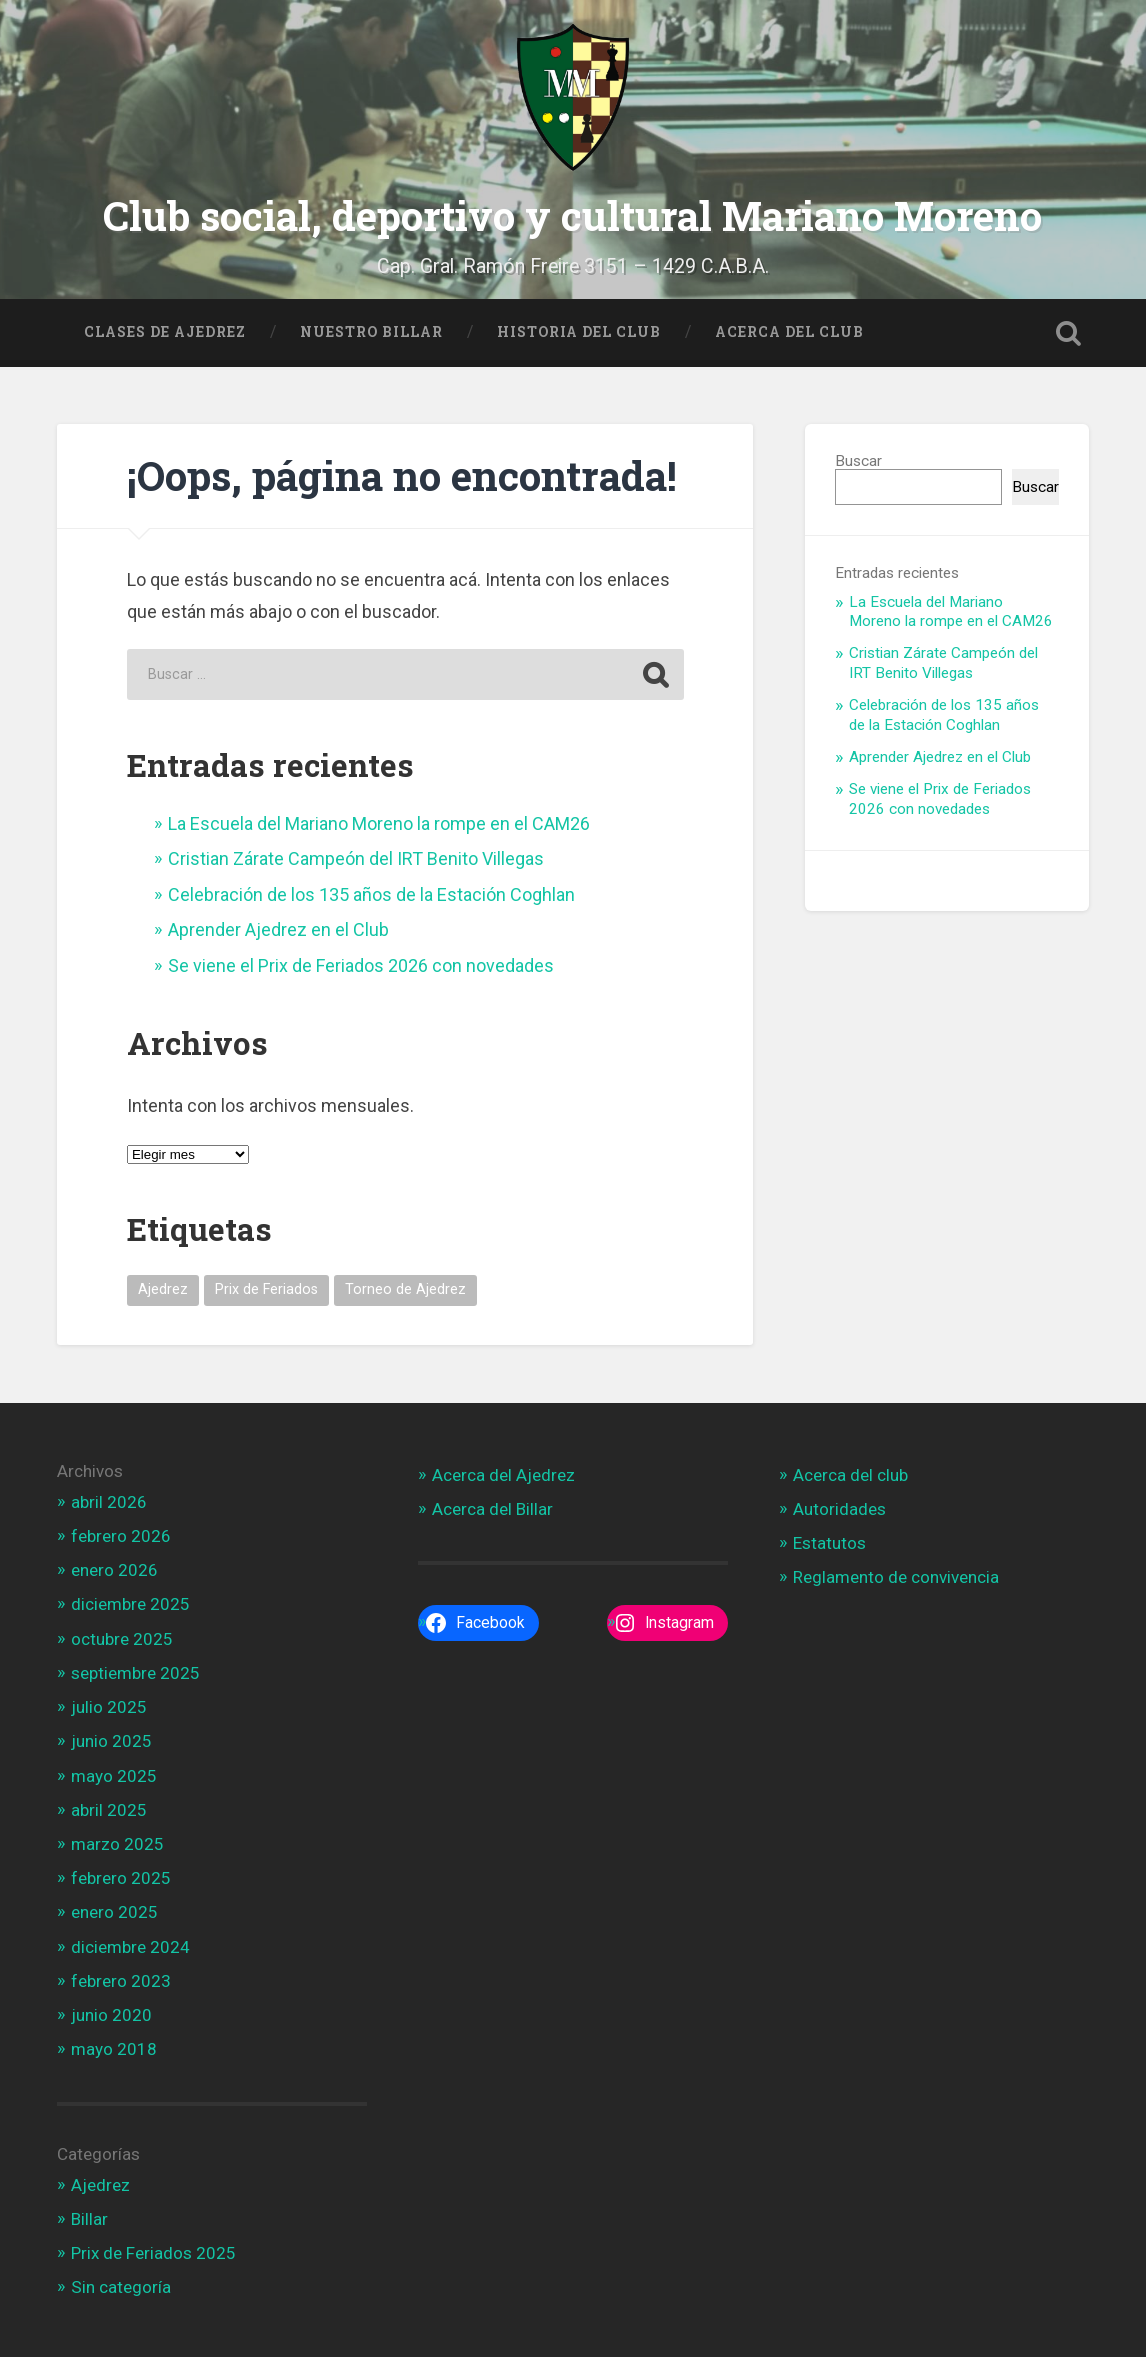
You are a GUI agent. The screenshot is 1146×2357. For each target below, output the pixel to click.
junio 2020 (111, 2013)
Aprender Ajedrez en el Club (278, 927)
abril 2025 (109, 1807)
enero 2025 (114, 1910)
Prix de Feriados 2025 (153, 2251)
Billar (89, 2216)
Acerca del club (850, 1472)
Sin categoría (121, 2285)
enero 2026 (114, 1568)
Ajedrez (100, 2182)
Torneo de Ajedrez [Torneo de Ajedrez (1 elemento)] (405, 1287)
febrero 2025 (121, 1876)
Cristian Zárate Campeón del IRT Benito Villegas (356, 856)
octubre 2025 (122, 1636)
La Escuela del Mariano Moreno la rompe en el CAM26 (379, 821)
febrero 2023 (121, 1979)
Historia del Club (579, 329)
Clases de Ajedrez (165, 329)
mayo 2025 (114, 1773)
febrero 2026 (121, 1534)
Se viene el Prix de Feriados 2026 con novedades (361, 962)
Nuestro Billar (371, 329)
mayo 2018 (114, 2047)
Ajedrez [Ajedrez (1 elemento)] (163, 1287)
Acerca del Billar (492, 1507)
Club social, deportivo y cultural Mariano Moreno (572, 213)
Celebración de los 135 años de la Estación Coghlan (371, 892)
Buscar (858, 459)
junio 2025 (111, 1739)
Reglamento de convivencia (896, 1575)
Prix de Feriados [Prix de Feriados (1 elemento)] (266, 1287)
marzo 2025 (117, 1842)
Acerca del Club (789, 329)
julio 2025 (109, 1705)
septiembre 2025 (135, 1671)
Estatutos (829, 1541)
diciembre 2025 (130, 1602)
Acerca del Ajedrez (503, 1472)
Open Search (1069, 330)
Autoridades (839, 1507)
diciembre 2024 (130, 1944)
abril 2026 (109, 1499)
